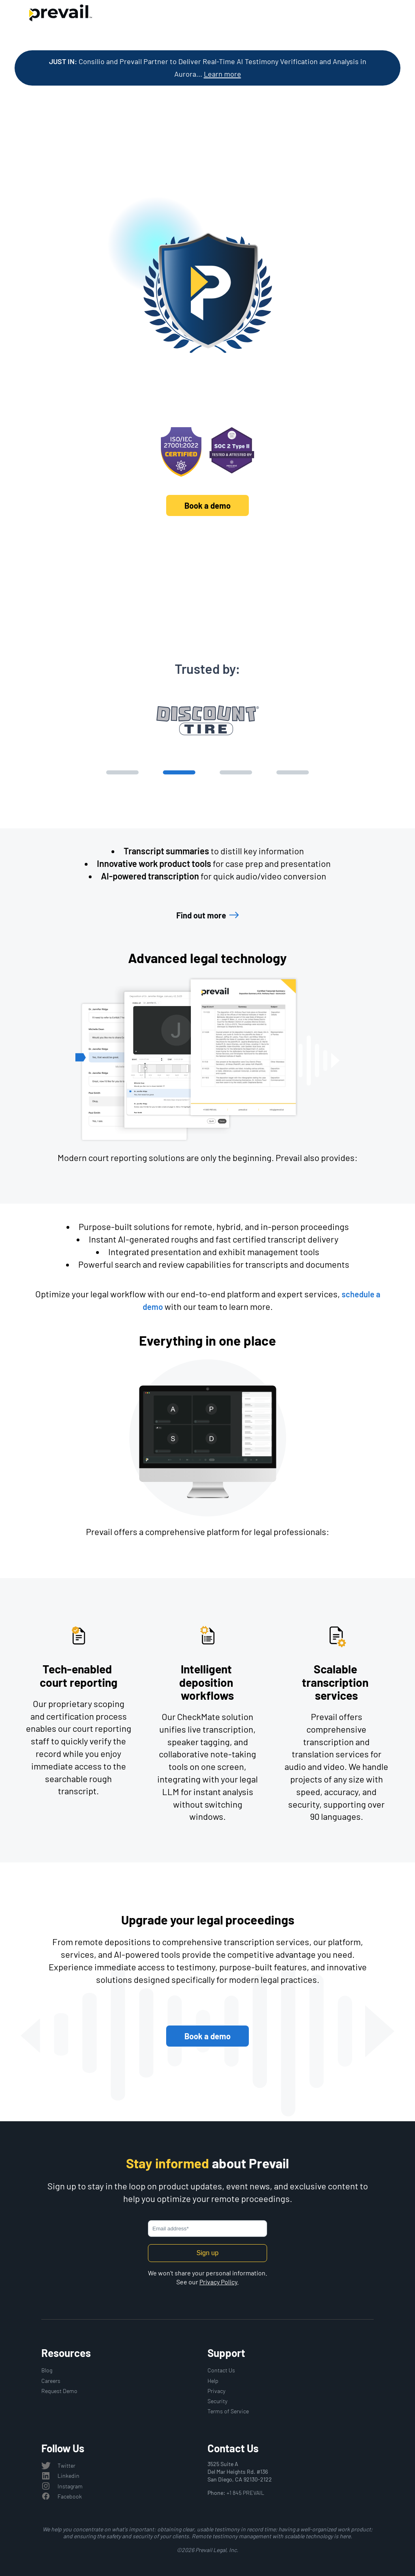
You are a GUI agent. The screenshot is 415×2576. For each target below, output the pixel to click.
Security (217, 2401)
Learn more (222, 73)
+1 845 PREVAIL (245, 2492)
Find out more (201, 915)
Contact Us (221, 2370)
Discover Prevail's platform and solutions (208, 545)
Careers (50, 2380)
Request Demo (59, 2390)
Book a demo (207, 505)
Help (213, 2380)
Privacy (216, 2390)
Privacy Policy (218, 2282)
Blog (46, 2370)
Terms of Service (228, 2411)
